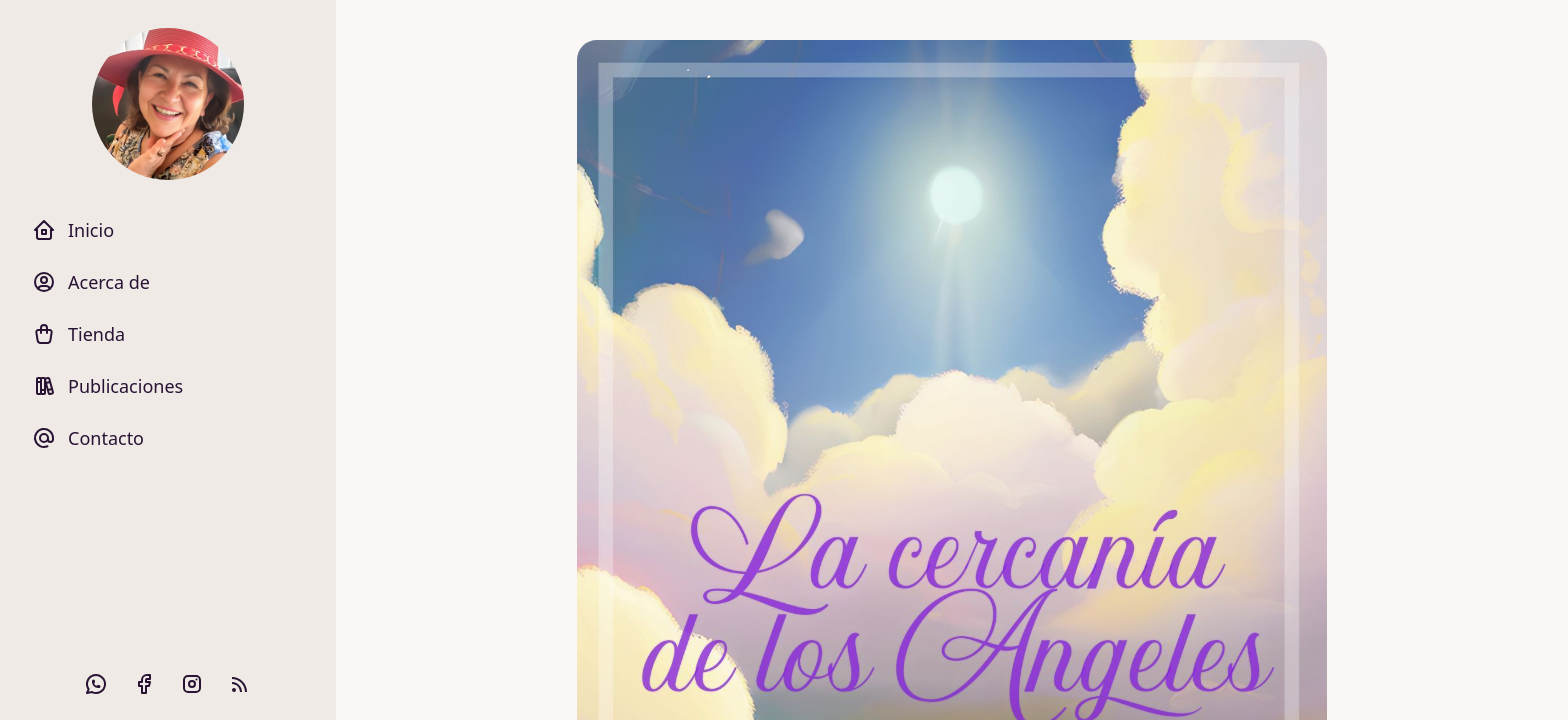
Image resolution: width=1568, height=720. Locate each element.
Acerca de (91, 282)
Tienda (78, 334)
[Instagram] (192, 684)
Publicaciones (107, 386)
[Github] (96, 684)
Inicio (73, 230)
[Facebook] (144, 684)
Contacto (88, 438)
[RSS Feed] (240, 684)
